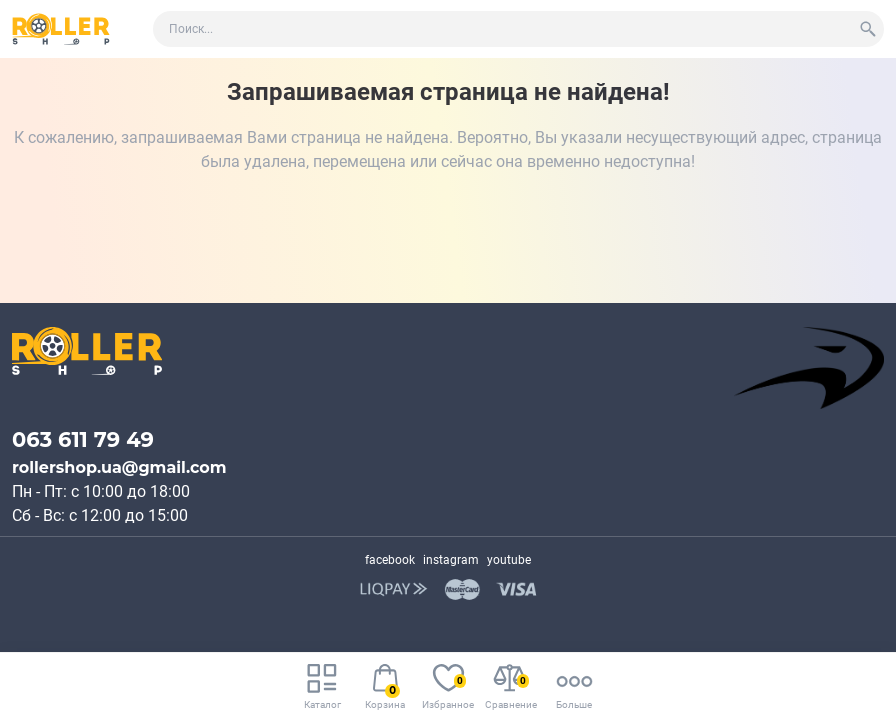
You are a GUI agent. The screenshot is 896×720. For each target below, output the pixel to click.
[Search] (868, 29)
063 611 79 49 (83, 439)
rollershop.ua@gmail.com (119, 467)
